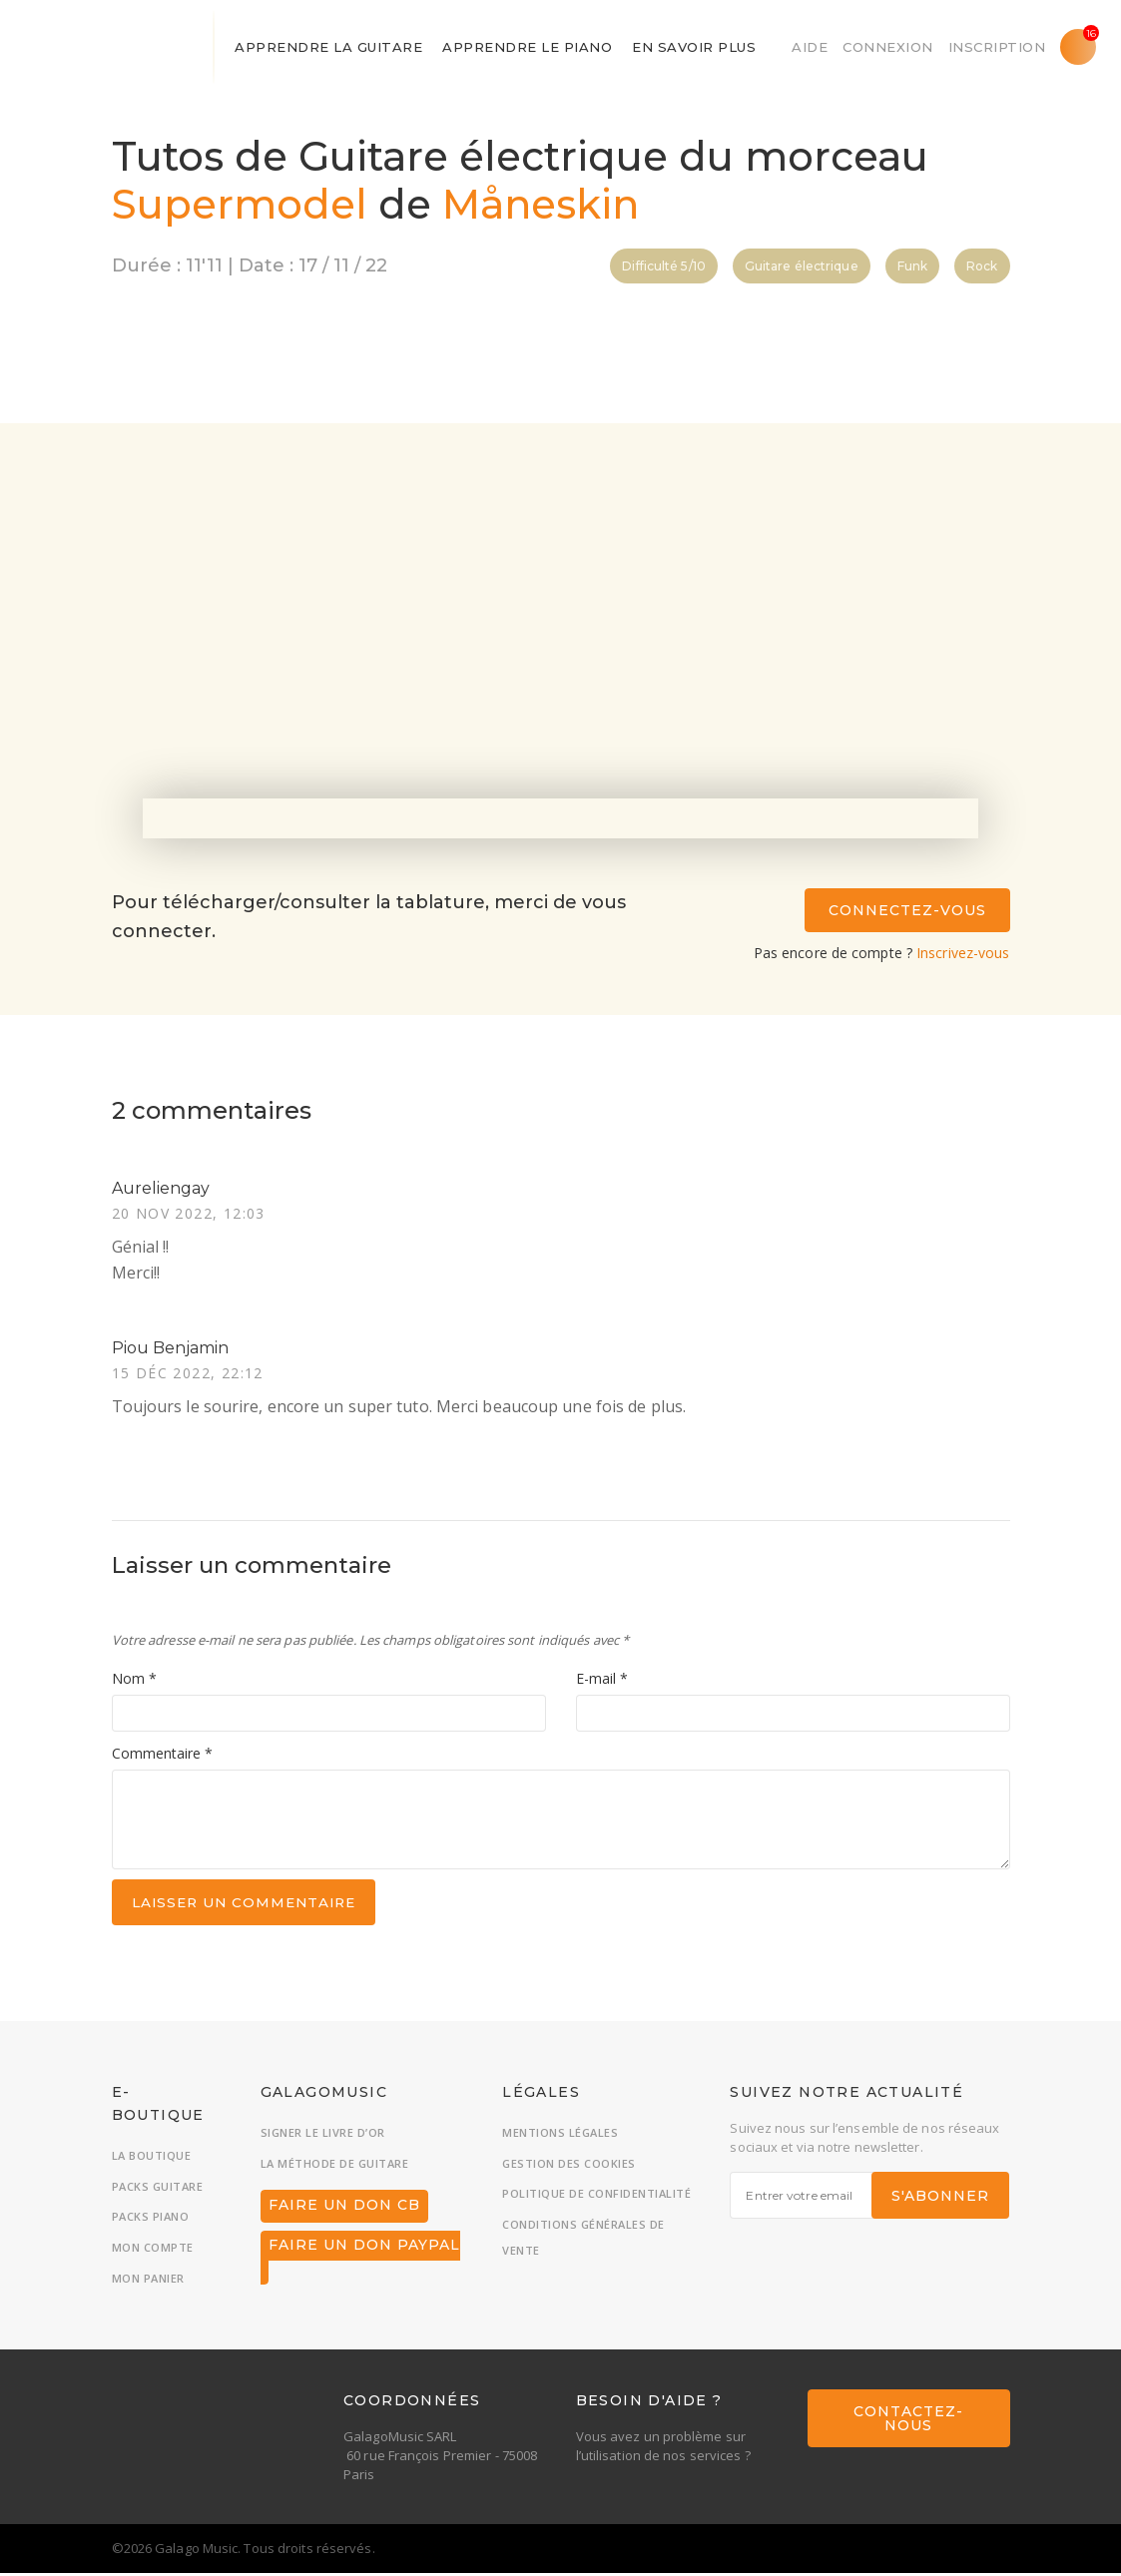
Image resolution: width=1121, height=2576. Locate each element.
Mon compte (153, 2250)
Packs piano (151, 2220)
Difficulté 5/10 (664, 265)
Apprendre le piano (527, 47)
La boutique (152, 2158)
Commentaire (162, 1755)
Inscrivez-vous (962, 952)
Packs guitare (158, 2189)
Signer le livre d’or (323, 2135)
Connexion (887, 47)
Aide (810, 47)
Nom (134, 1680)
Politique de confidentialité (596, 2197)
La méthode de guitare (335, 2166)
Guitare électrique (801, 265)
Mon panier (148, 2281)
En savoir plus (694, 47)
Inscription (997, 47)
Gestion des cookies (569, 2166)
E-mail (602, 1680)
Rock (981, 265)
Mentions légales (560, 2135)
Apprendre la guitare (328, 47)
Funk (912, 265)
